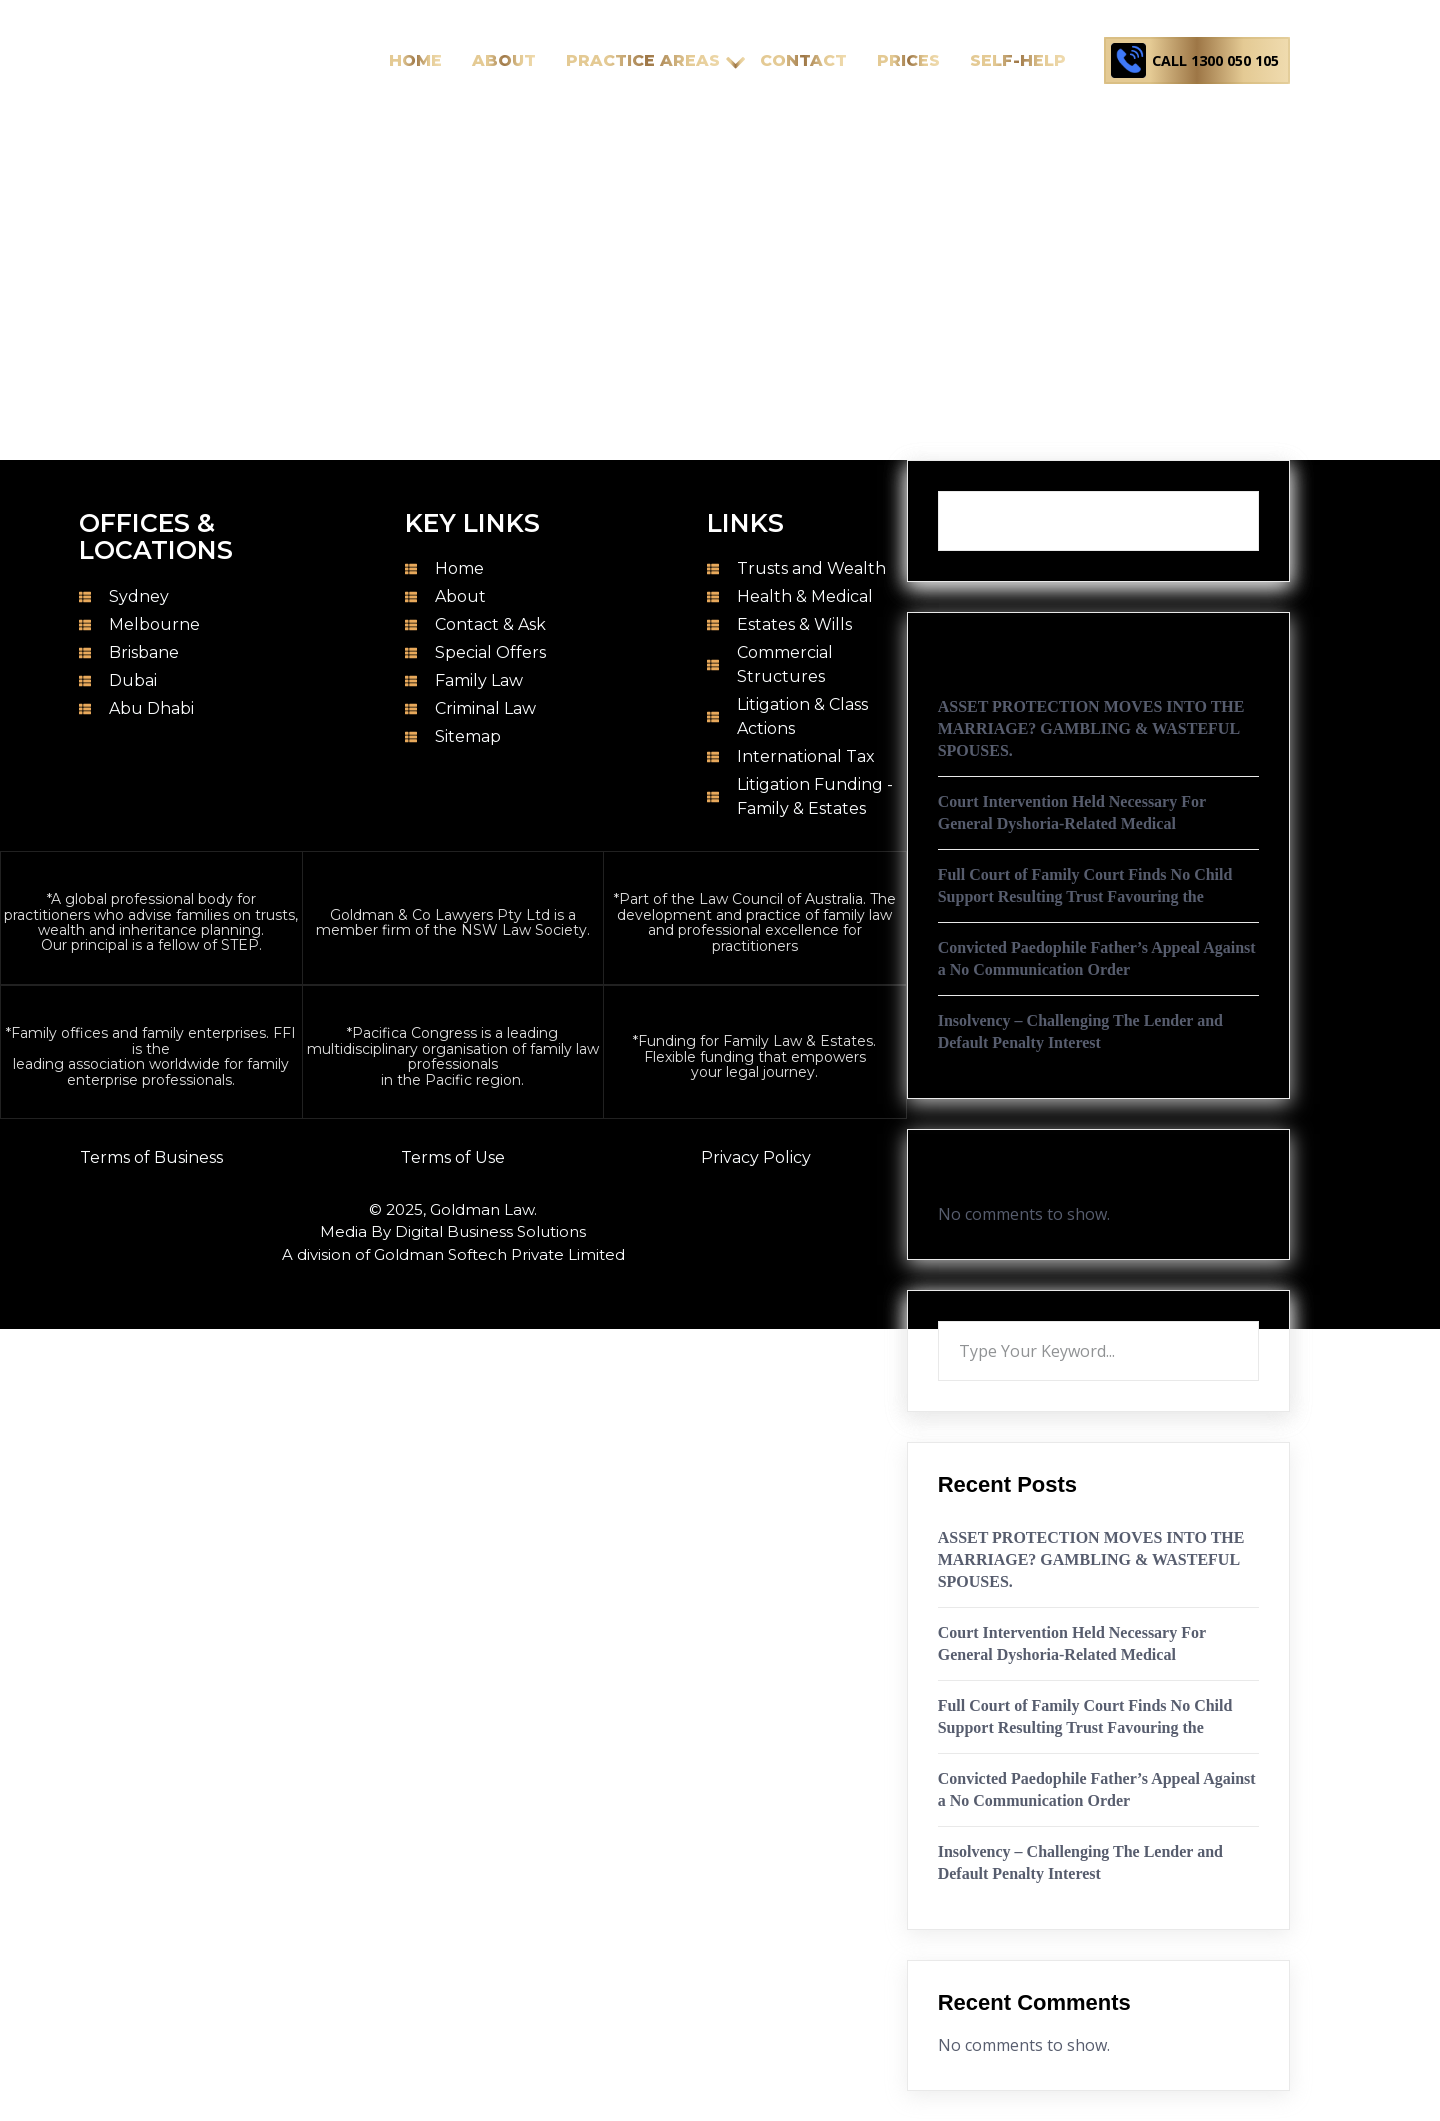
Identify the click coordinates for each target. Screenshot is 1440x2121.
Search (1259, 491)
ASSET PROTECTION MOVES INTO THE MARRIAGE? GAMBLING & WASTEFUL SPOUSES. (1091, 728)
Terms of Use (453, 1157)
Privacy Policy (756, 1157)
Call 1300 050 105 (1209, 60)
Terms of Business (151, 1157)
